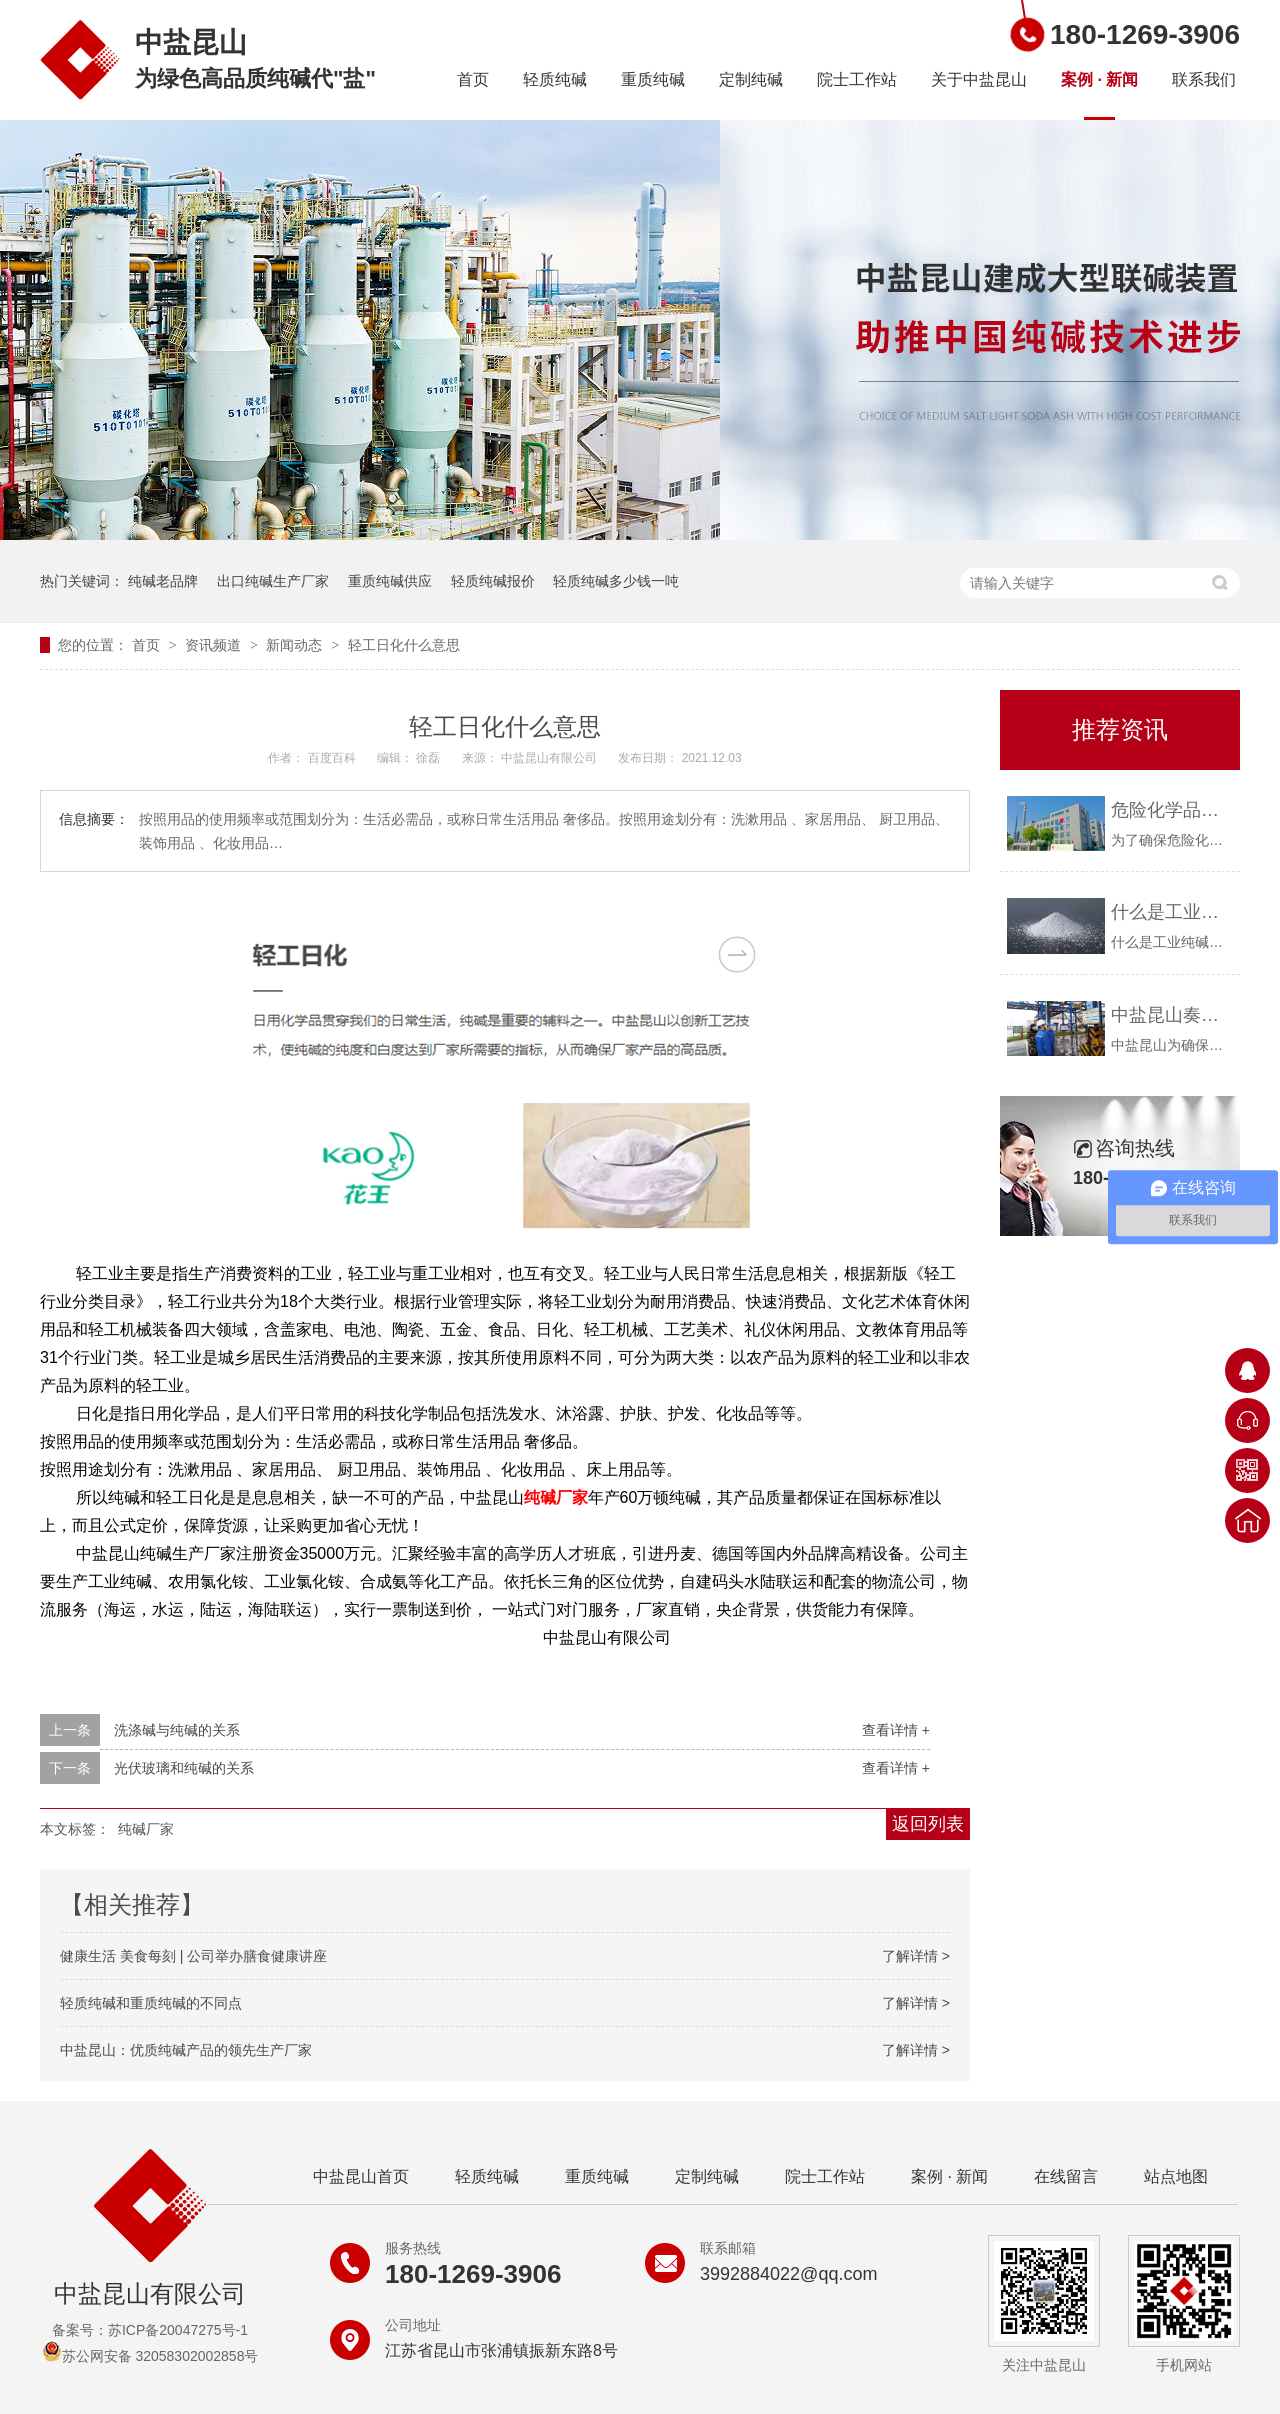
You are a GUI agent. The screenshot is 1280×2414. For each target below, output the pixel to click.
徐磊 (429, 758)
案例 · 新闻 (1099, 79)
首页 (473, 79)
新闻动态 (296, 645)
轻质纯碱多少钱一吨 (616, 581)
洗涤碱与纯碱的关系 (177, 1730)
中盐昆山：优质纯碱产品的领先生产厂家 (186, 2050)
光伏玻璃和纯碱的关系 (184, 1768)
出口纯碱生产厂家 (273, 581)
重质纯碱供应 (390, 581)
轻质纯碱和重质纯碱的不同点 (151, 2003)
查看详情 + (896, 1730)
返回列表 (928, 1824)
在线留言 (1066, 2176)
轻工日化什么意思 (404, 645)
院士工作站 (857, 79)
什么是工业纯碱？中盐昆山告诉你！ (1170, 912)
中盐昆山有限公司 (550, 758)
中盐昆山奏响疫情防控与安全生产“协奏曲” (1170, 1015)
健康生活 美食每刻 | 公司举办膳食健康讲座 (193, 1956)
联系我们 (1204, 79)
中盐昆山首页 (361, 2176)
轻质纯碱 (555, 79)
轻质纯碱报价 (493, 581)
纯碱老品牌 (163, 581)
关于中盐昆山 (979, 79)
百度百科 (333, 758)
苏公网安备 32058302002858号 (150, 2356)
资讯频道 (215, 645)
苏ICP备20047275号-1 (178, 2330)
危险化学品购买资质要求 (1170, 810)
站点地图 (1176, 2176)
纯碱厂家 (556, 1497)
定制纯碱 (751, 79)
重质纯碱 (653, 79)
